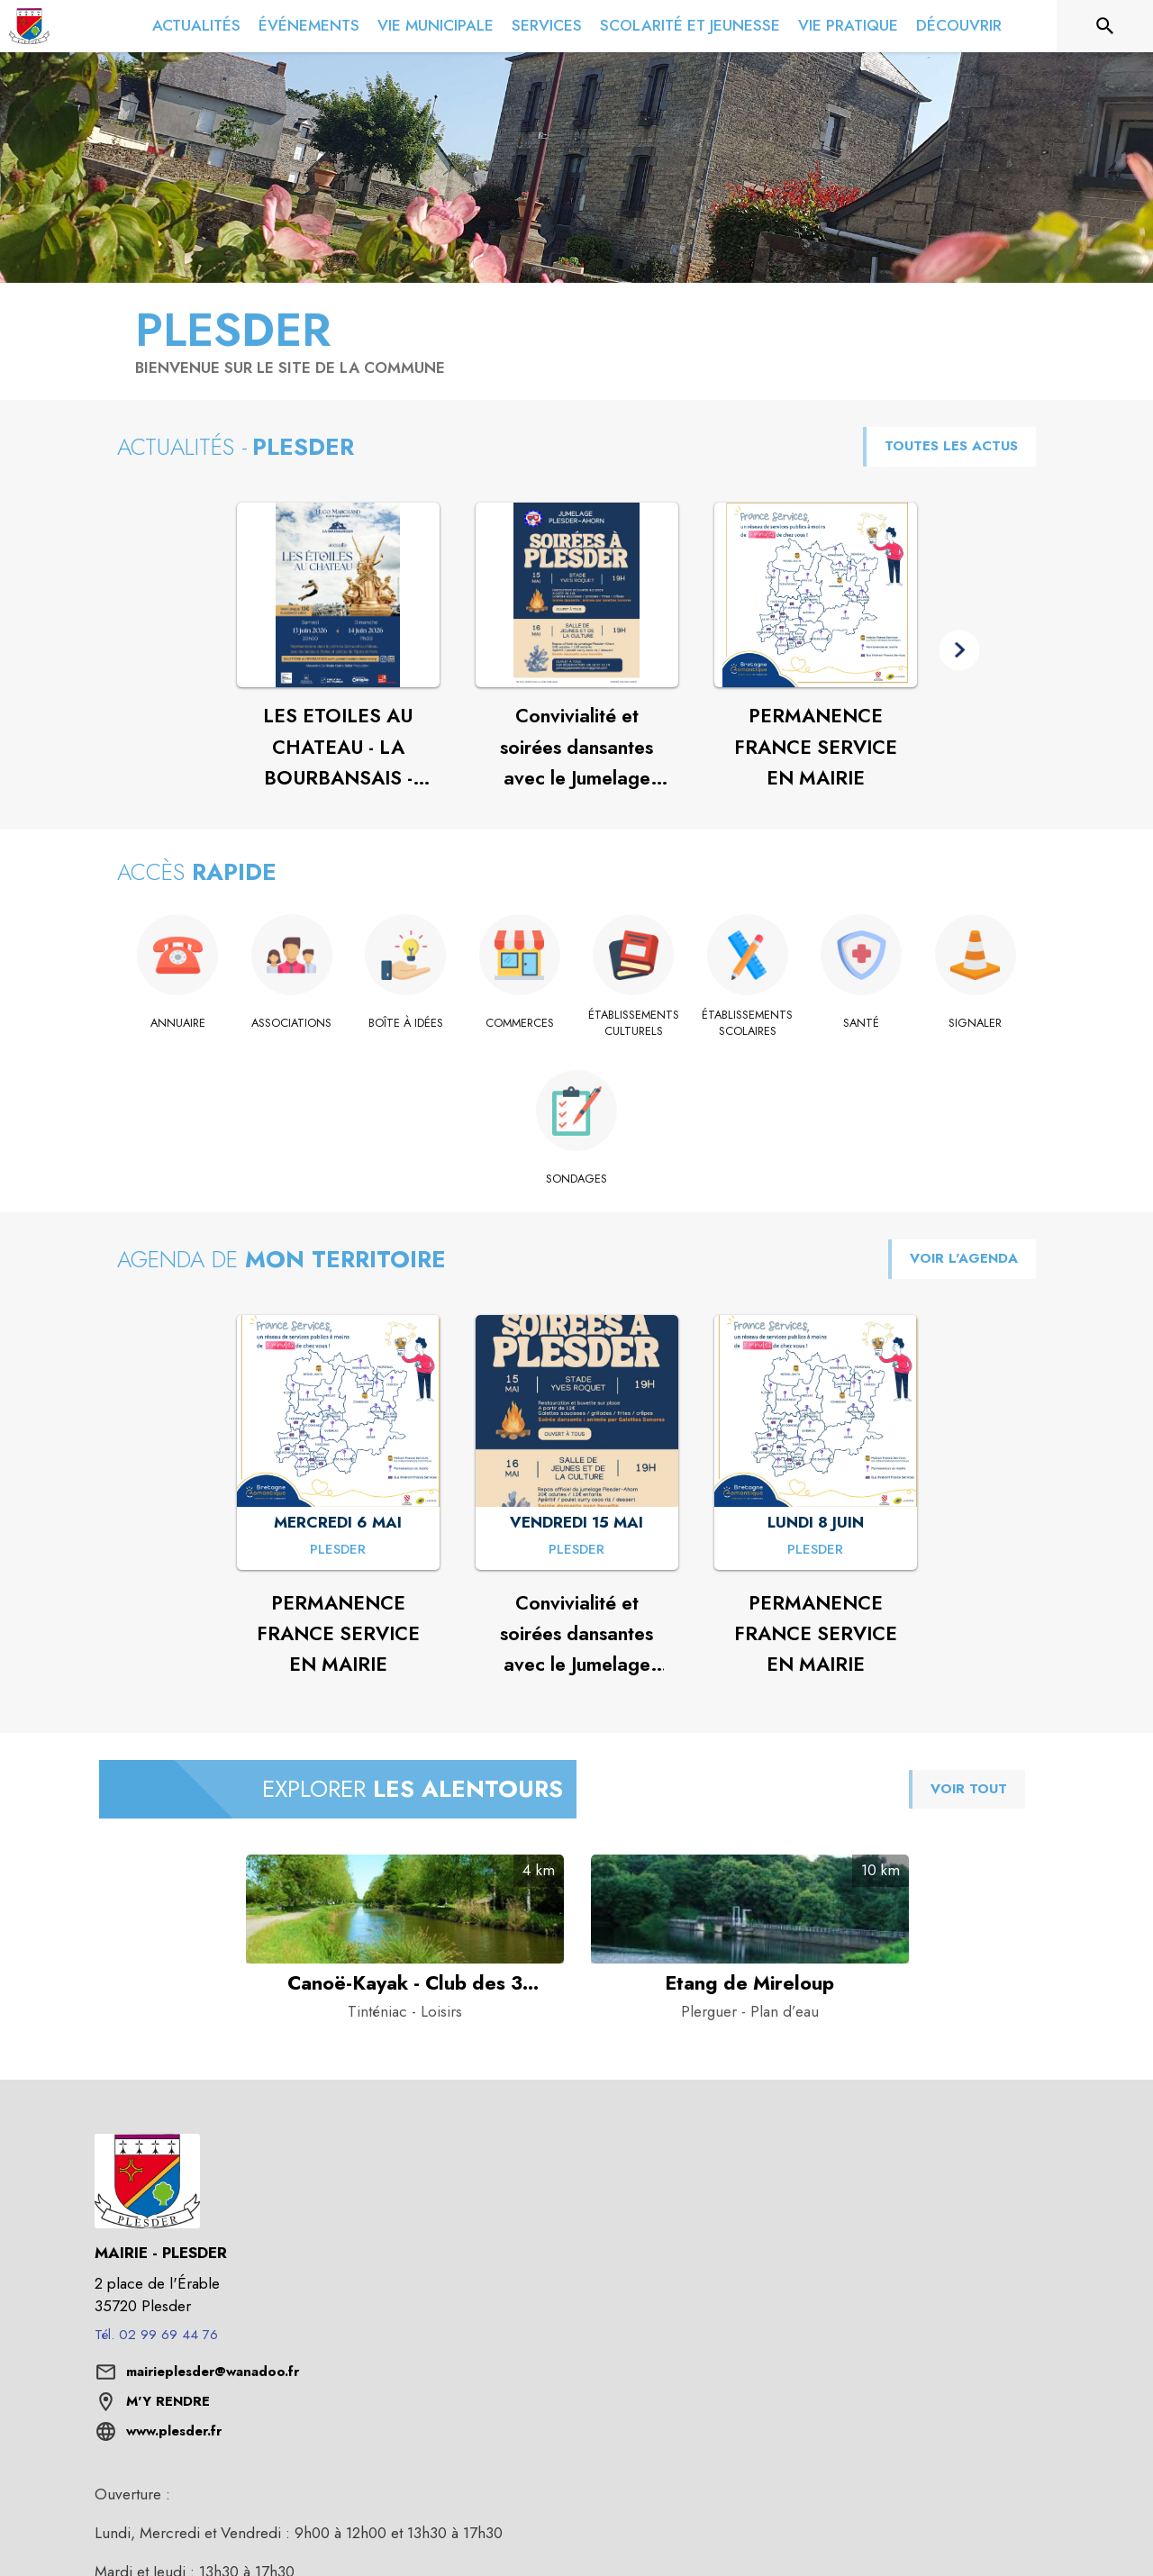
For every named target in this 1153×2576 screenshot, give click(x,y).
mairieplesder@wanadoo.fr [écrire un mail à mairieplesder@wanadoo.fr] (212, 2371)
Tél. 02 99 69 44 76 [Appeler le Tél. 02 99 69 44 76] (156, 2335)
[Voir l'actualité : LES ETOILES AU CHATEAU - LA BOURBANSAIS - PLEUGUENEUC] (338, 595)
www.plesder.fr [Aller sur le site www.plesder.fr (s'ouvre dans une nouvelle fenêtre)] (174, 2431)
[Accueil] (29, 26)
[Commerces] (520, 1023)
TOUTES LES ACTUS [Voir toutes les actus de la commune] (951, 446)
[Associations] (292, 1023)
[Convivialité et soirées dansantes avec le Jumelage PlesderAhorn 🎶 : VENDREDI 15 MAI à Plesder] (576, 1550)
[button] (960, 650)
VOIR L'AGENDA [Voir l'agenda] (964, 1258)
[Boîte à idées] (405, 1023)
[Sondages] (577, 1179)
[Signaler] (976, 1023)
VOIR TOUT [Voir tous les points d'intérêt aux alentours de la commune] (969, 1789)
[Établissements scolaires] (748, 1023)
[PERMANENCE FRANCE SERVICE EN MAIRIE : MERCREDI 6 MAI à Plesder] (338, 1550)
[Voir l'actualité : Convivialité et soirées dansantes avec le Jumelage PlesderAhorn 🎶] (577, 595)
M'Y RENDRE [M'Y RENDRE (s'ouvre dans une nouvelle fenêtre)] (168, 2401)
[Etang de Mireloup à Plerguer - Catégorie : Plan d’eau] (750, 1983)
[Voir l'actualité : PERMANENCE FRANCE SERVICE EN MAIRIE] (815, 595)
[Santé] (861, 1023)
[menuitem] (196, 26)
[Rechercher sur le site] (1105, 26)
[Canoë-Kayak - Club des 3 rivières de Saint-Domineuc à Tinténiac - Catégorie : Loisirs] (405, 1983)
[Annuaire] (178, 1023)
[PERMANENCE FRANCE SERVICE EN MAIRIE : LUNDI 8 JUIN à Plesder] (815, 1550)
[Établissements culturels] (633, 1023)
